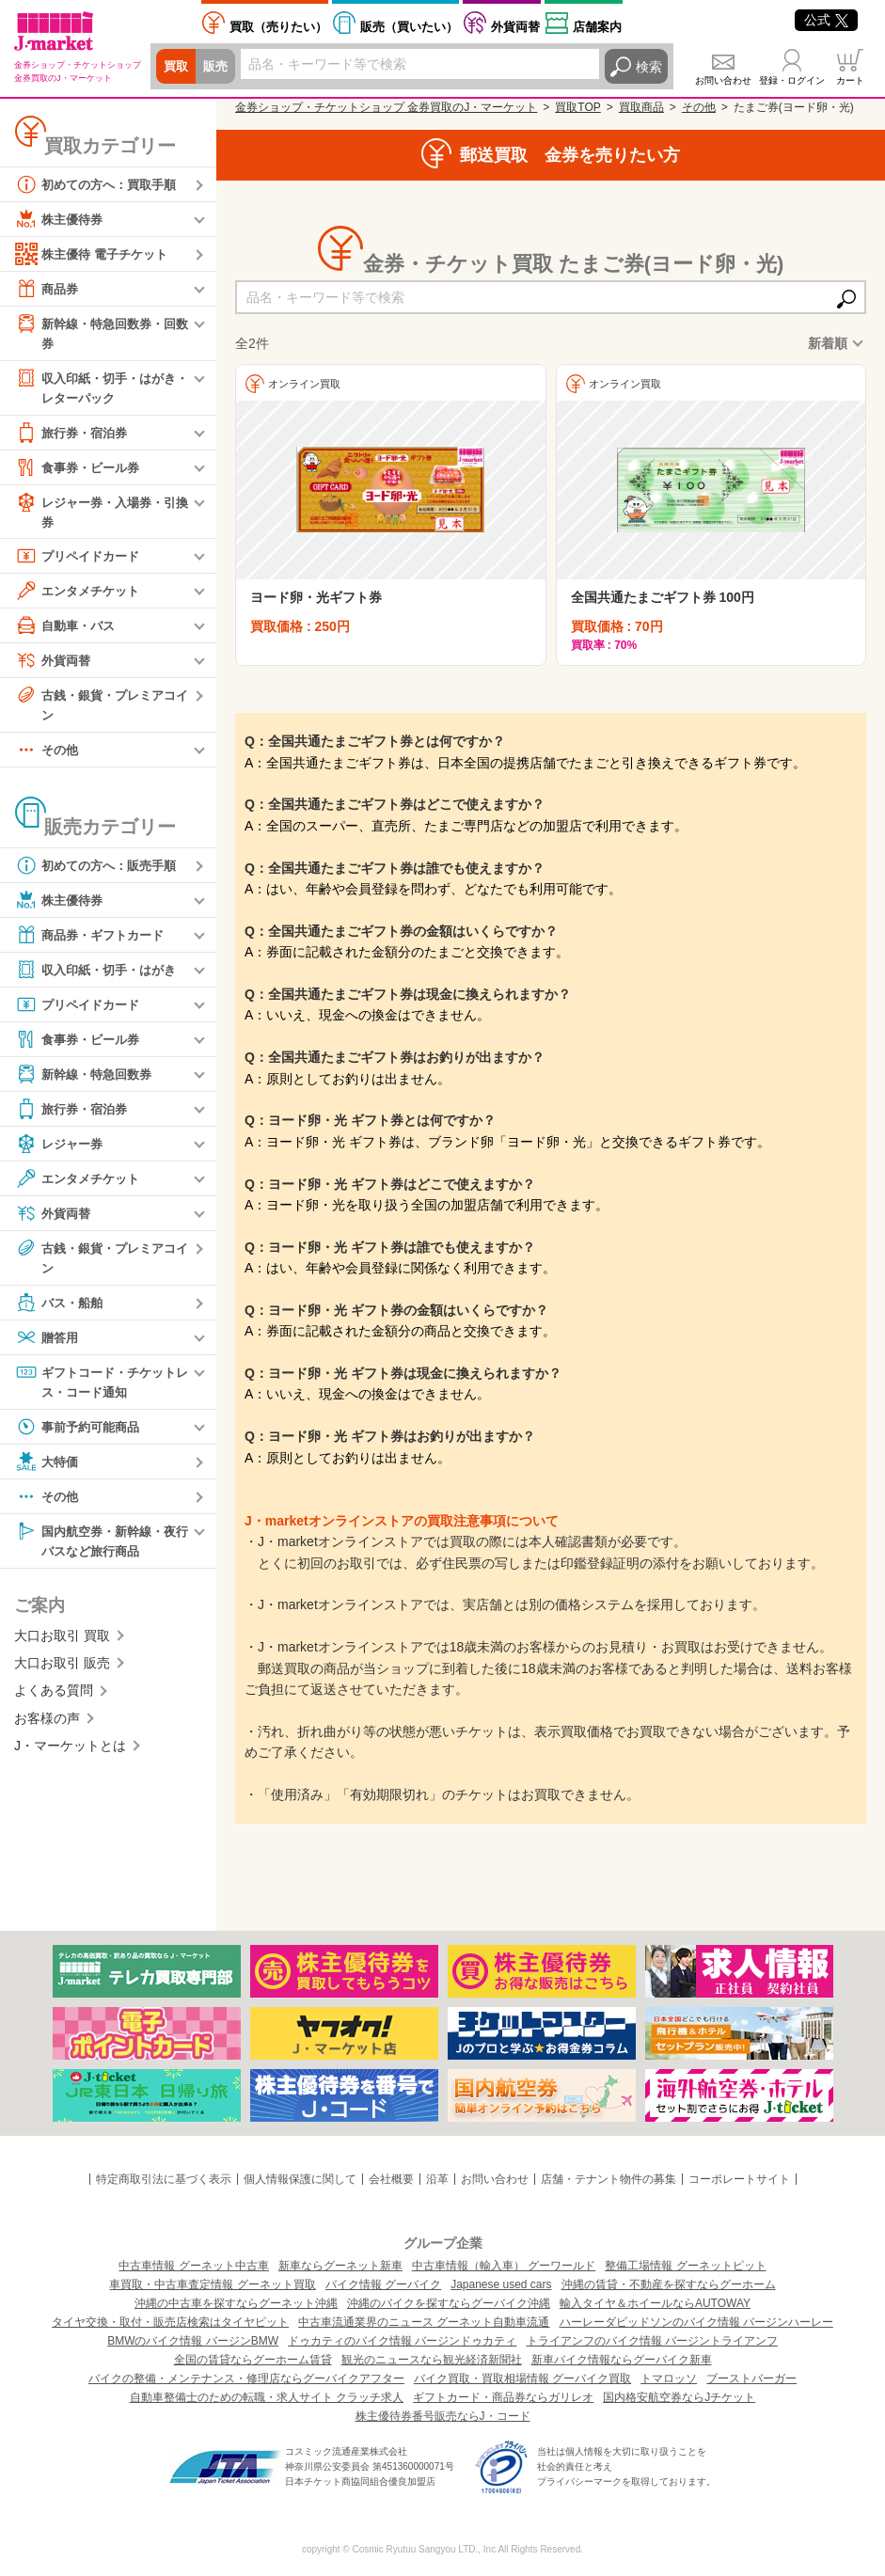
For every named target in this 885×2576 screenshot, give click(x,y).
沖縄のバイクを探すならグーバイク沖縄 (448, 2303)
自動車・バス (67, 630)
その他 (48, 756)
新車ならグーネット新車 (340, 2265)
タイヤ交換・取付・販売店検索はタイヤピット (170, 2322)
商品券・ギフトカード (94, 941)
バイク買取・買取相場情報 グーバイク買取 (522, 2378)
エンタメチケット (81, 595)
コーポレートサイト (739, 2179)
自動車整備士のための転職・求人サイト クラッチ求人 (266, 2397)
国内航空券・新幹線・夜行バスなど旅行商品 (100, 1548)
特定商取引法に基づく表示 (163, 2179)
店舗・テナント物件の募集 (608, 2179)
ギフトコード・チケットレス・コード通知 (100, 1388)
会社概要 (391, 2179)
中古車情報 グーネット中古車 (193, 2265)
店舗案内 (597, 27)
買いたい (409, 27)
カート (850, 80)
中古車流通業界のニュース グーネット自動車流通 (423, 2322)
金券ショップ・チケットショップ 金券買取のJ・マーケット (386, 107)
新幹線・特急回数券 (87, 1080)
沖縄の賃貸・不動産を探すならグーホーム (668, 2284)
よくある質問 (53, 1701)
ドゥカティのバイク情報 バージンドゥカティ (402, 2340)
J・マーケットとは (70, 1755)
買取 (177, 66)
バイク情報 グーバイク (383, 2284)
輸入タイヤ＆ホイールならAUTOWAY (655, 2303)
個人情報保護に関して (300, 2179)
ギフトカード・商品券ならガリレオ (503, 2397)
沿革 (437, 2179)
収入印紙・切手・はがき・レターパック (94, 388)
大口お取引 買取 (62, 1645)
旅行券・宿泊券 (74, 435)
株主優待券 (61, 219)
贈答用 (48, 1345)
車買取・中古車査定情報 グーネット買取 (212, 2284)
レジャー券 (61, 1150)
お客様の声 (47, 1728)
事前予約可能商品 (81, 1435)
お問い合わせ (723, 80)
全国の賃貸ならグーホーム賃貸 (253, 2359)
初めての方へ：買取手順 (100, 184)
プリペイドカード (81, 560)
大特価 (48, 1470)
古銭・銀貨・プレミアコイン (100, 708)
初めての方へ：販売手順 (100, 872)
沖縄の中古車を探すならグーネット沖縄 (236, 2303)
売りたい (278, 27)
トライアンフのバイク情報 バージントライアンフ (652, 2340)
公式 (826, 19)
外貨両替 (515, 27)
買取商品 (641, 107)
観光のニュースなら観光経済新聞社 (431, 2359)
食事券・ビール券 (81, 470)
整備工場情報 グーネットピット (685, 2265)
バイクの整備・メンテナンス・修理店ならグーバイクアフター (246, 2378)
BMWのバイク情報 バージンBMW (192, 2340)
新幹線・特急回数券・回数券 (100, 332)
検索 (649, 66)
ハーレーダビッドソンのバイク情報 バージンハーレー (696, 2322)
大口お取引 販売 (62, 1673)
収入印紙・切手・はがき (100, 976)
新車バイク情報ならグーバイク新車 (621, 2359)
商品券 (48, 288)
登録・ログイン (792, 80)
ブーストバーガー (751, 2378)
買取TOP (577, 107)
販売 (218, 66)
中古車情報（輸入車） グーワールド (503, 2265)
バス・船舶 (61, 1310)
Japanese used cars (500, 2284)
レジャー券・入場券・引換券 (100, 514)
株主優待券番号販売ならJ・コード (443, 2416)
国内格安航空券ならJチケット (679, 2397)
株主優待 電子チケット (96, 254)
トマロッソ (668, 2378)
